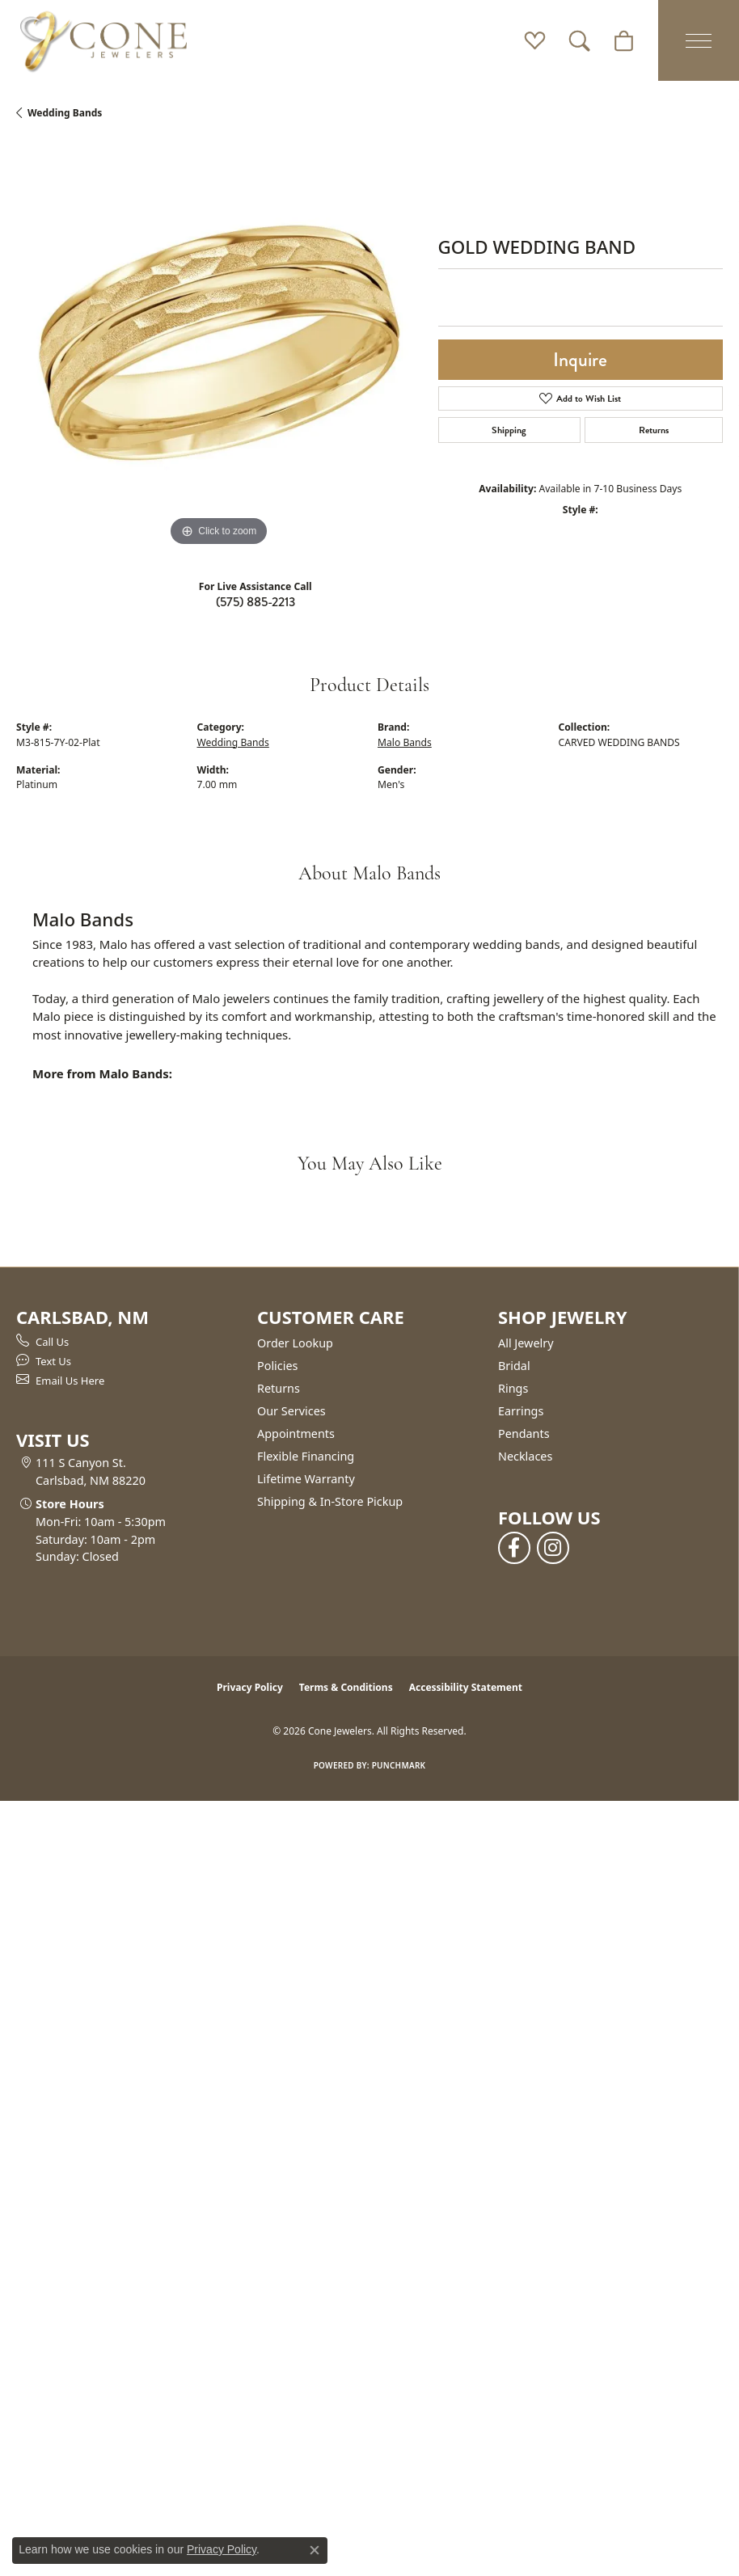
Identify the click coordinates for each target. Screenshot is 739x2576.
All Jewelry (526, 1343)
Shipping (509, 430)
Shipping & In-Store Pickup (330, 1501)
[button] (535, 40)
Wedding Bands (64, 113)
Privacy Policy (250, 1687)
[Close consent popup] (314, 2550)
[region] (219, 347)
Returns (654, 430)
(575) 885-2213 (255, 601)
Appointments (296, 1433)
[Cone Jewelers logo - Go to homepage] (103, 40)
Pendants (524, 1433)
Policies (277, 1365)
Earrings (520, 1411)
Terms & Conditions (346, 1687)
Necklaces (525, 1456)
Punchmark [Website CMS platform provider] (399, 1765)
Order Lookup (295, 1343)
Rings (513, 1388)
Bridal (514, 1365)
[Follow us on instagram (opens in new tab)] (553, 1548)
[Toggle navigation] (698, 40)
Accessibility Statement (465, 1687)
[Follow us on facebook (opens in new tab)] (514, 1548)
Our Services (291, 1411)
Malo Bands (405, 742)
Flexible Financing (305, 1456)
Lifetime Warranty (306, 1478)
